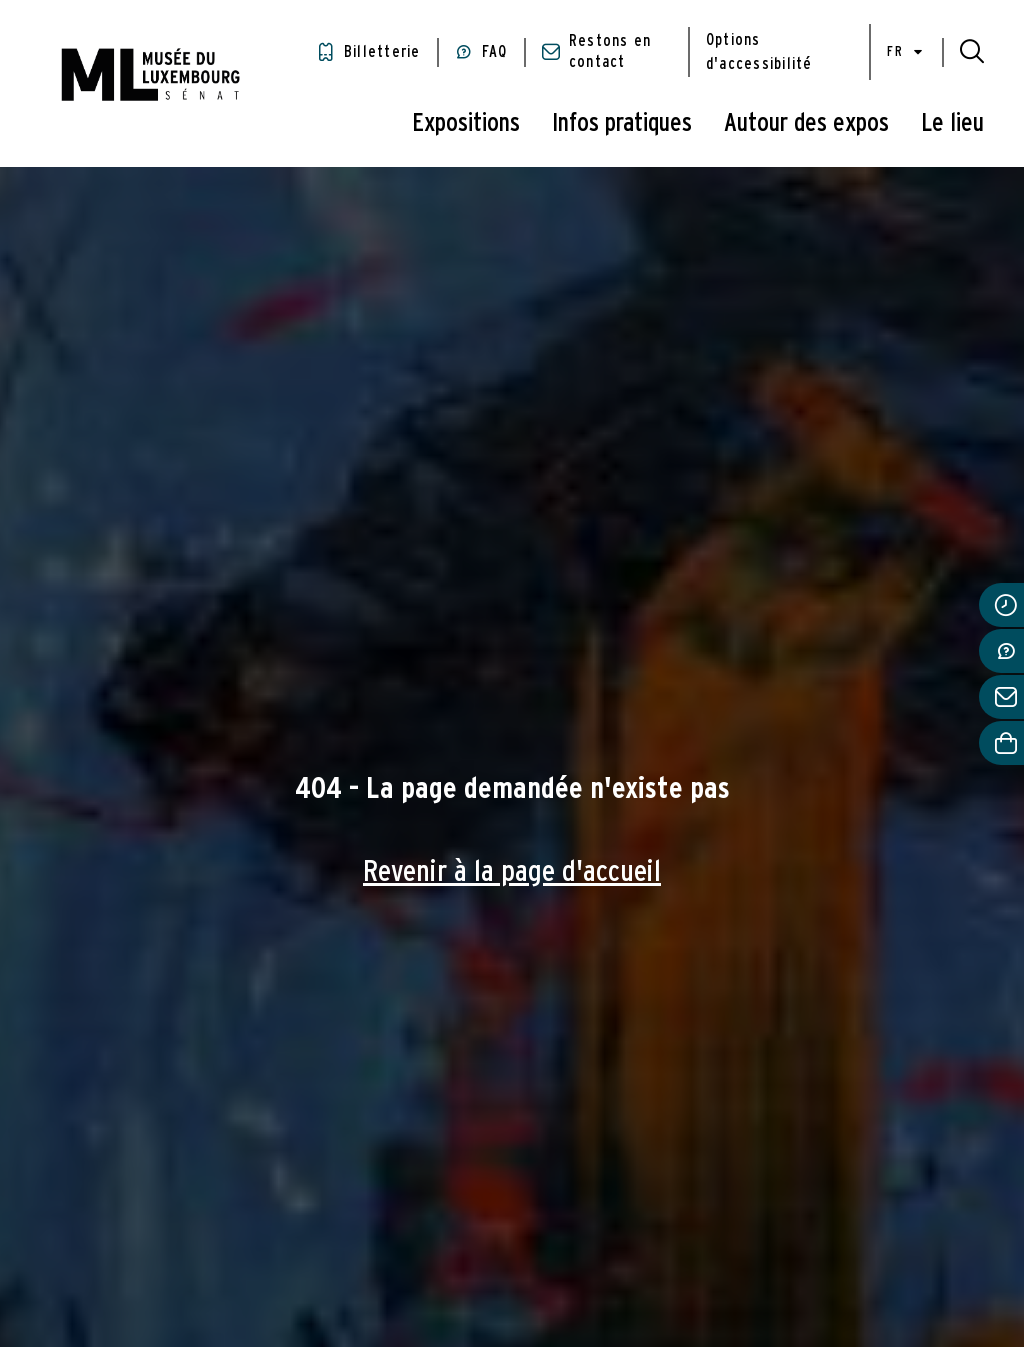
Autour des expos (806, 123)
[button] (972, 52)
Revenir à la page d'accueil (512, 872)
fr (906, 52)
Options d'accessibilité (759, 52)
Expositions (466, 123)
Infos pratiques (622, 123)
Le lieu (952, 123)
